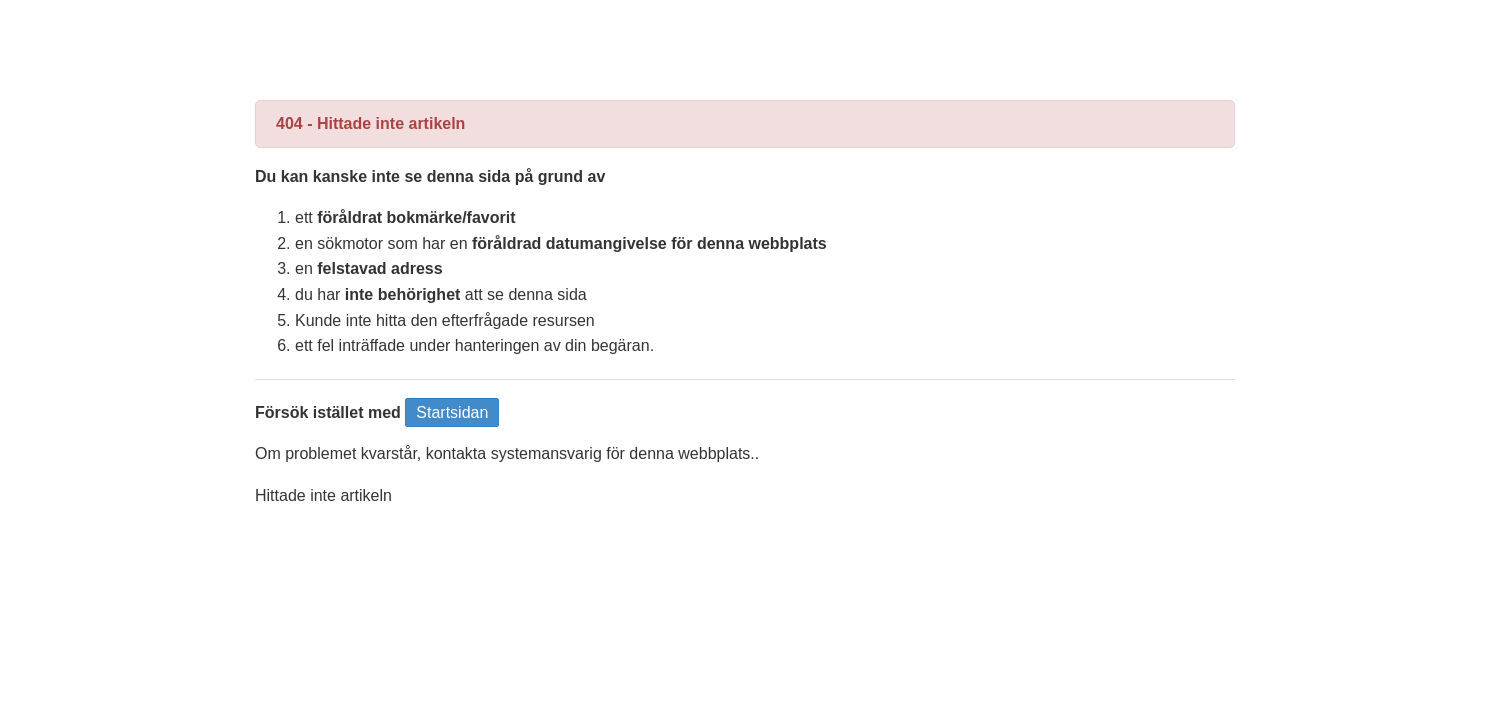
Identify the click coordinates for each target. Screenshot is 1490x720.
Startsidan (452, 412)
